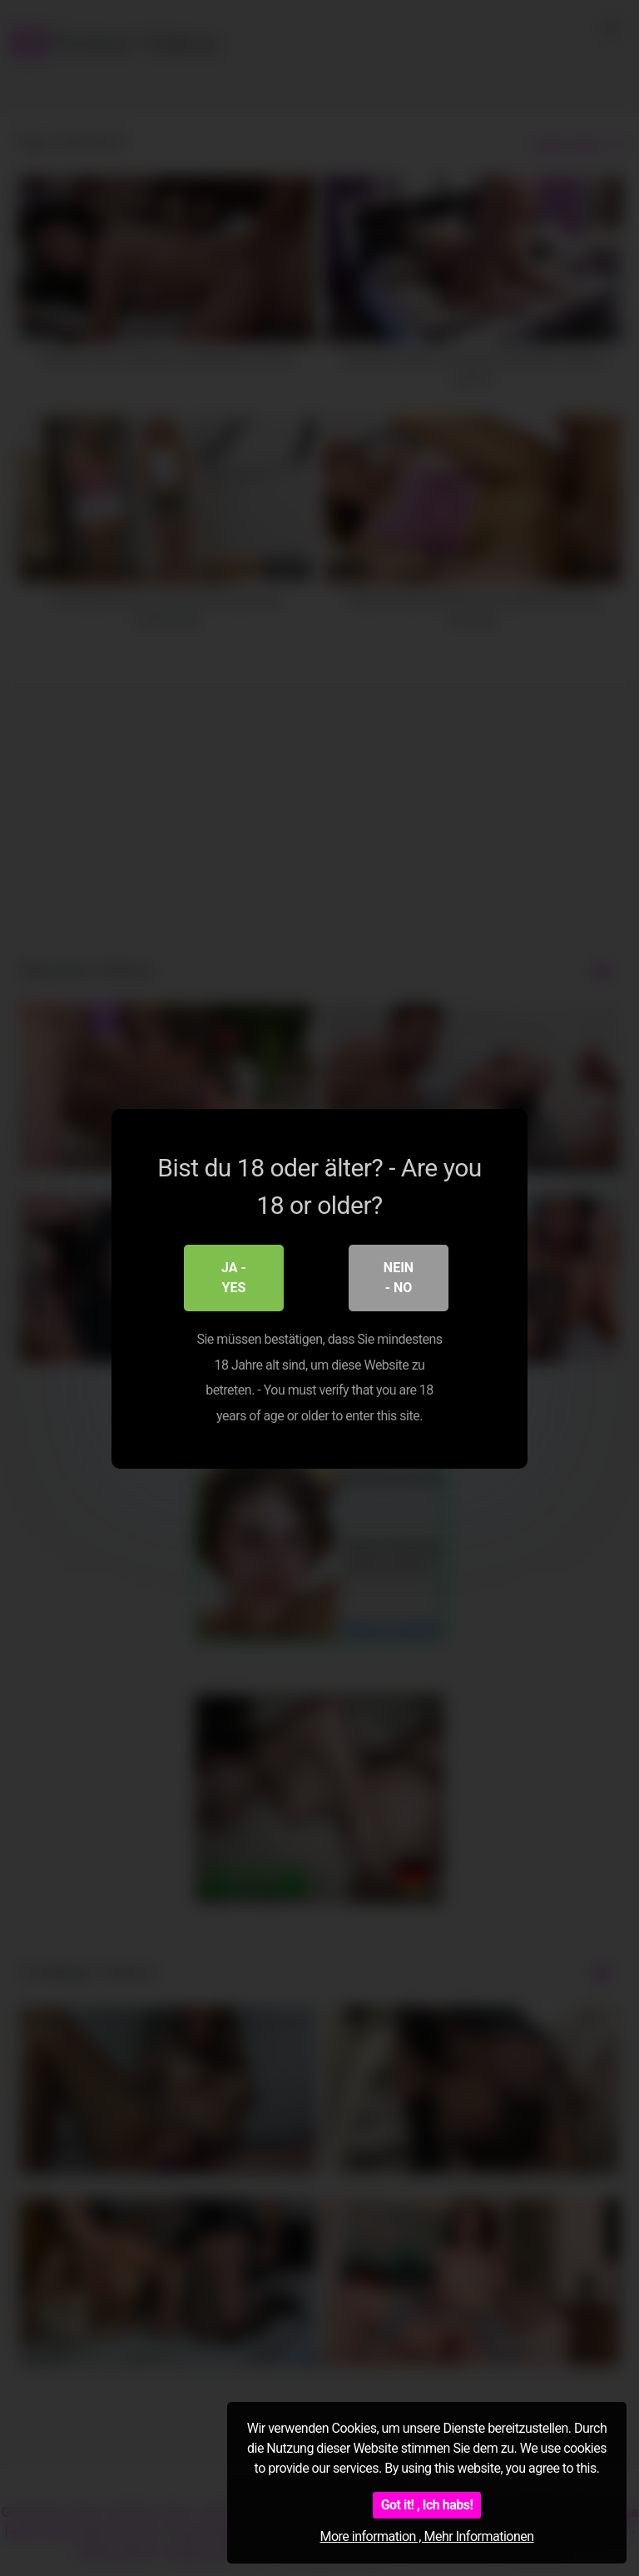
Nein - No (399, 1277)
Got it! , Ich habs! (427, 2505)
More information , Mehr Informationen (426, 2536)
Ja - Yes (233, 1277)
